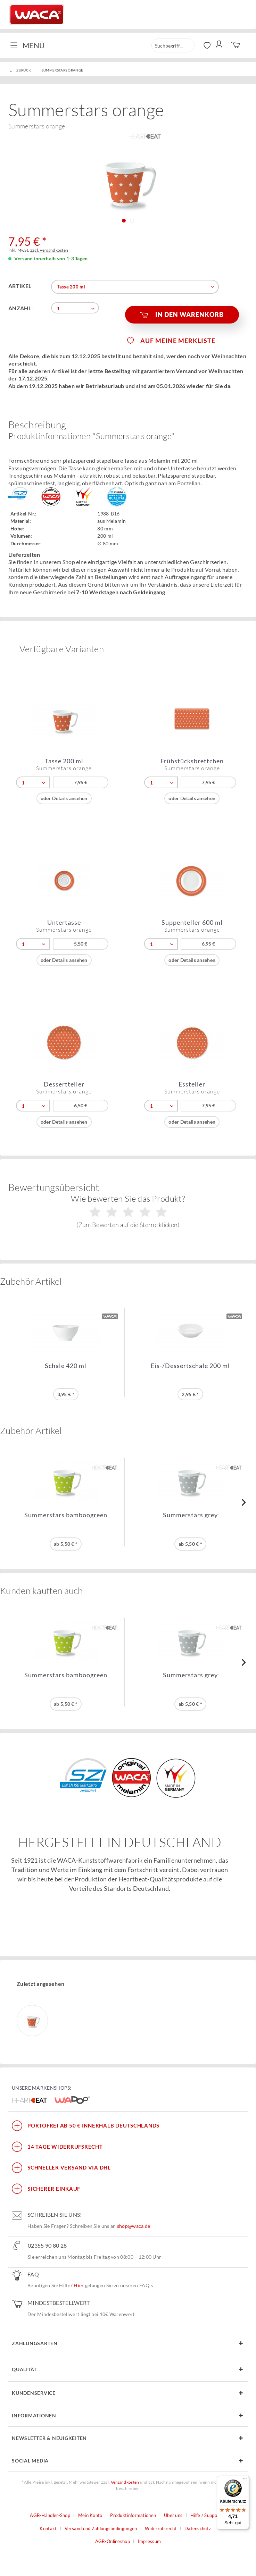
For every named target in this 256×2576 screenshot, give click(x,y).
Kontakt (48, 2528)
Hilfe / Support (205, 2515)
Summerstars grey (190, 1515)
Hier (79, 2285)
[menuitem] (30, 45)
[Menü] (245, 2480)
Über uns (173, 2515)
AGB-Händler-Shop (50, 2515)
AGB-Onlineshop (112, 2541)
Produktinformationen (133, 2515)
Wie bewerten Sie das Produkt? (128, 1211)
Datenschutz (197, 2528)
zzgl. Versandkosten (49, 250)
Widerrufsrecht (160, 2528)
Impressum (149, 2541)
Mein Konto (90, 2515)
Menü (27, 45)
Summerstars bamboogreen (65, 1515)
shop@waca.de (133, 2226)
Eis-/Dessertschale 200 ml (190, 1365)
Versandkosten (125, 2482)
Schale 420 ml (65, 1365)
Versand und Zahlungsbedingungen (101, 2528)
